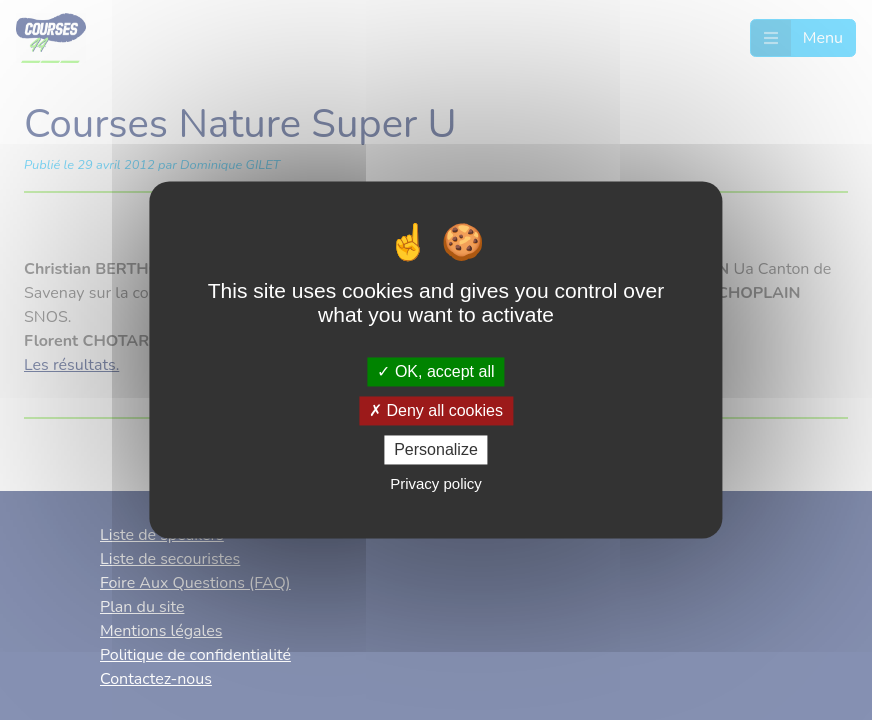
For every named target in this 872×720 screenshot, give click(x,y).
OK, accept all (435, 371)
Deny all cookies (436, 410)
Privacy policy (436, 484)
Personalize (436, 449)
